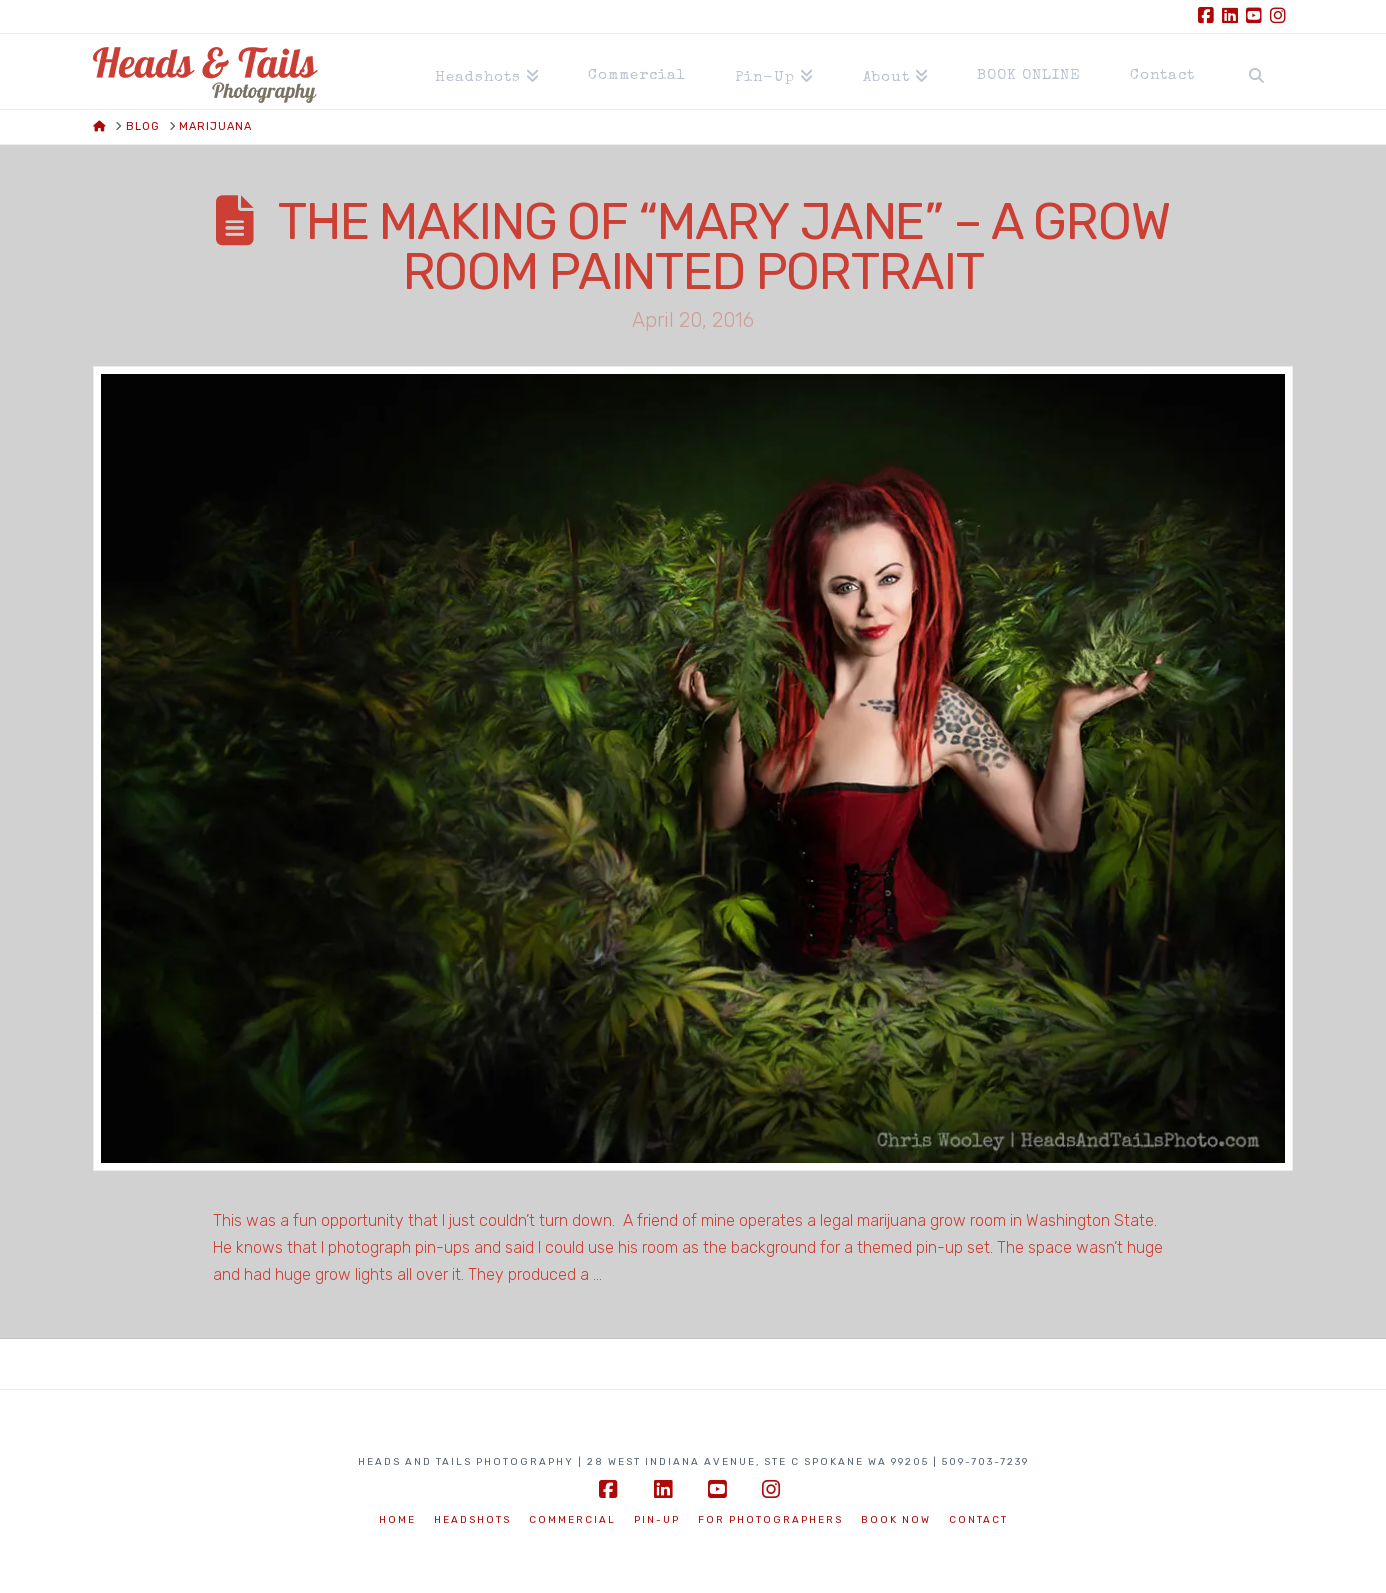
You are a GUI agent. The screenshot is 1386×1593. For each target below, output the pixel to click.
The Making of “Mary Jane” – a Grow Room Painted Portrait (724, 247)
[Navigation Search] (1256, 71)
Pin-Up (657, 1520)
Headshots (472, 1520)
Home (397, 1520)
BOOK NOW (896, 1520)
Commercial (572, 1520)
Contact (978, 1520)
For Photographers (770, 1520)
